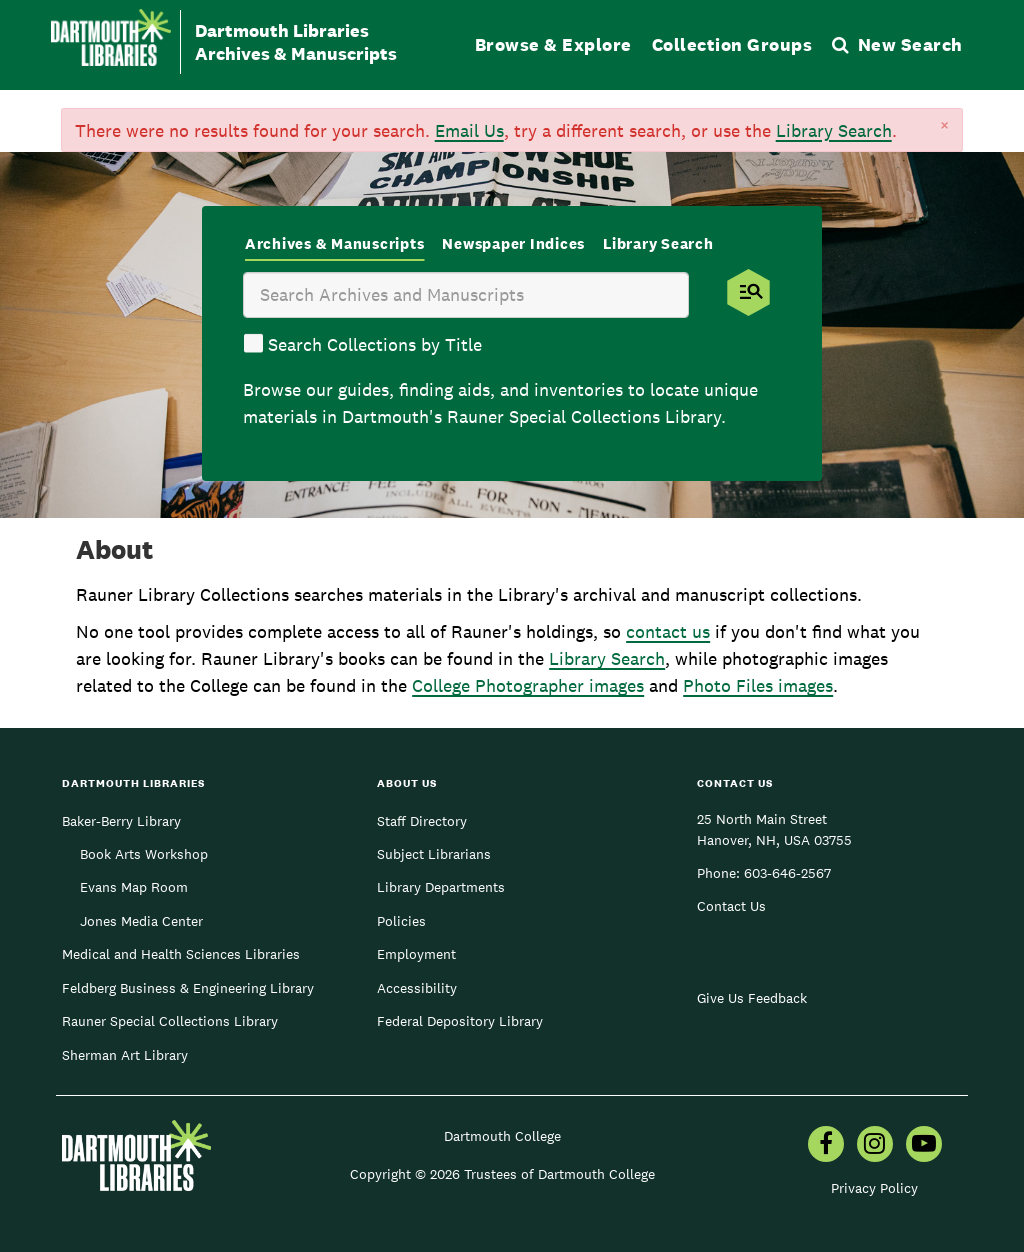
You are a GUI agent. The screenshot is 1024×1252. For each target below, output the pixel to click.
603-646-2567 (787, 873)
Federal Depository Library (460, 1021)
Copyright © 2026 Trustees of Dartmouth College (502, 1174)
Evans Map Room (134, 887)
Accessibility (417, 988)
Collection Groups (732, 44)
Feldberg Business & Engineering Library (188, 988)
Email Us (469, 130)
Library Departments (441, 887)
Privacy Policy (874, 1188)
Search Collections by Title (375, 344)
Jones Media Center (141, 921)
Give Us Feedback (752, 998)
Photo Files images (758, 685)
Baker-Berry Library (121, 821)
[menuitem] (826, 1146)
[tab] (335, 245)
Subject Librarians (434, 854)
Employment (416, 954)
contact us (668, 631)
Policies (401, 921)
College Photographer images (528, 685)
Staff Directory (422, 821)
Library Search (834, 130)
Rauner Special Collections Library (170, 1021)
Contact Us (731, 906)
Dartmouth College (502, 1136)
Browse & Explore (553, 44)
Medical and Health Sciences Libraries (181, 954)
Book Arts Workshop (144, 854)
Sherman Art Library (125, 1055)
